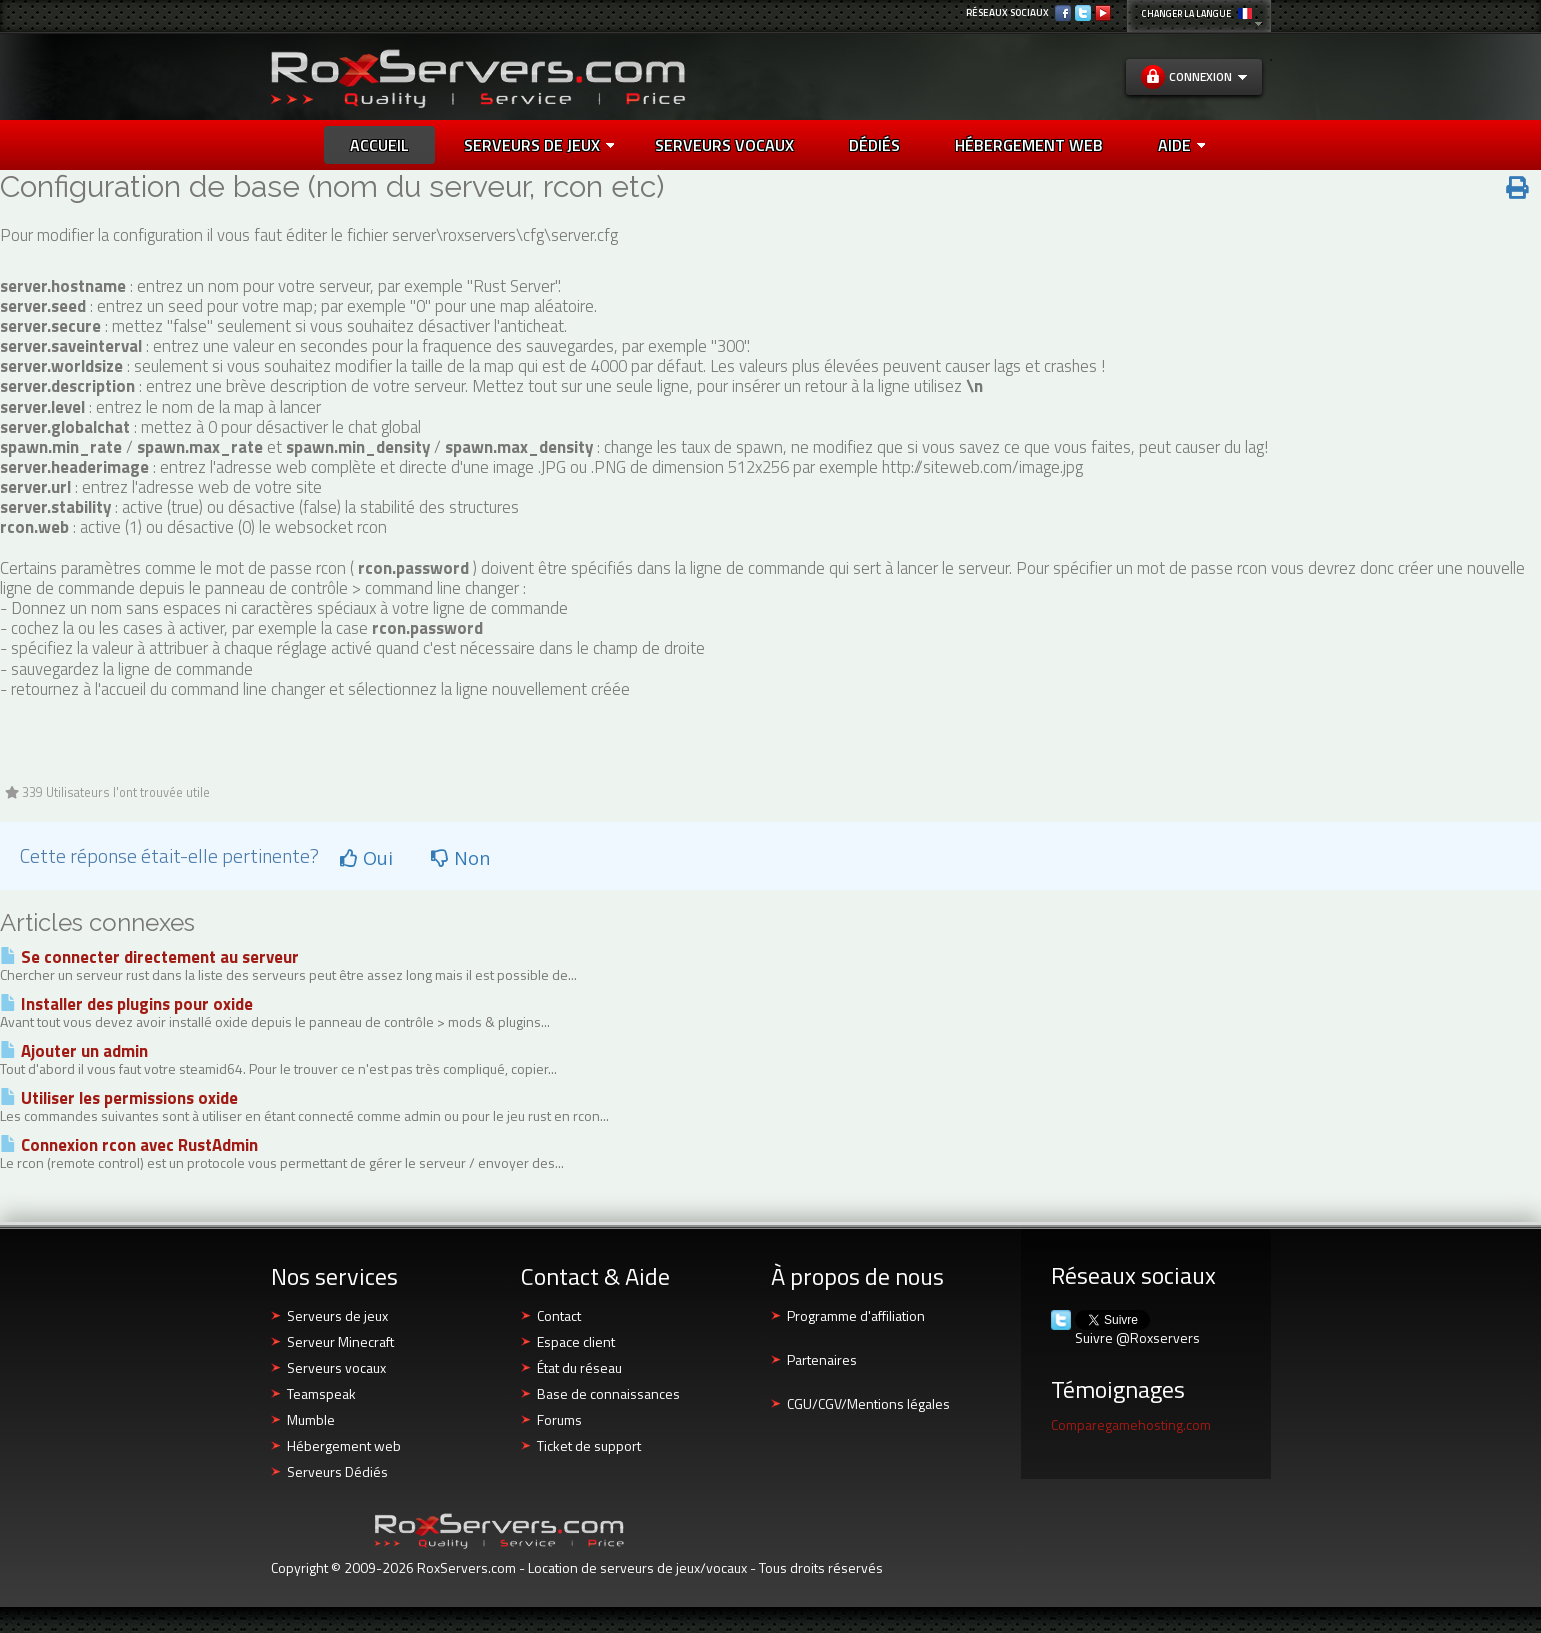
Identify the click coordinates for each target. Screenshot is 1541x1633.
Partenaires (822, 1359)
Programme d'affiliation (856, 1315)
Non (460, 858)
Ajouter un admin (74, 1051)
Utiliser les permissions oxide (119, 1098)
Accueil (379, 145)
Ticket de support (589, 1445)
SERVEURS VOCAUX (724, 145)
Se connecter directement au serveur (149, 957)
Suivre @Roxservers (1137, 1338)
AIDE (1181, 145)
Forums (559, 1419)
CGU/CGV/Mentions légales (868, 1403)
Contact (559, 1315)
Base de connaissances (608, 1393)
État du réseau (579, 1367)
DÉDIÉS (874, 145)
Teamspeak (321, 1393)
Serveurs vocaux (336, 1367)
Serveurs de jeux (539, 145)
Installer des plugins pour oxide (126, 1004)
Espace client (576, 1341)
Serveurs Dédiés (337, 1471)
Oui (366, 858)
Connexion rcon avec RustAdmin (129, 1145)
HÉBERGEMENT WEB (1029, 145)
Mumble (311, 1419)
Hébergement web (344, 1445)
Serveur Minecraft (340, 1341)
